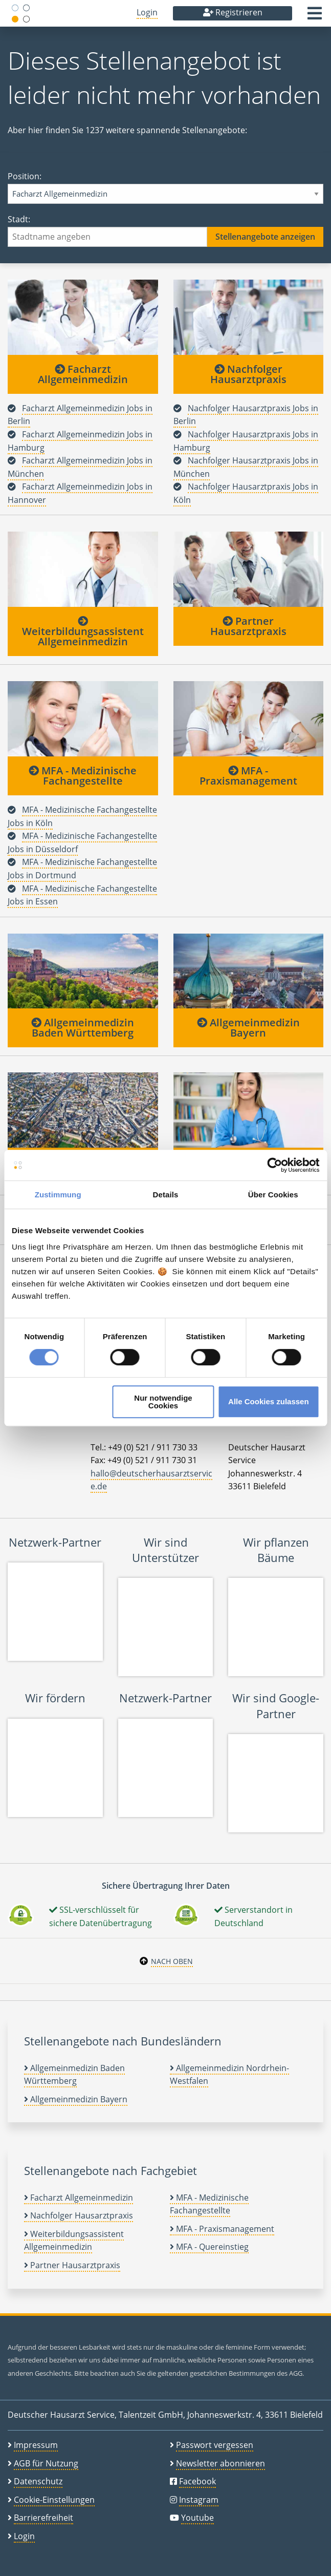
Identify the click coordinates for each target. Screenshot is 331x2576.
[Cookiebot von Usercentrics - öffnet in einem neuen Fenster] (274, 1165)
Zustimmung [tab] (58, 1194)
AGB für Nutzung (46, 2463)
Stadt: (165, 230)
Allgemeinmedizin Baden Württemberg (82, 1028)
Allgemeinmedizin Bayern (248, 1028)
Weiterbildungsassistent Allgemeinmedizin (83, 632)
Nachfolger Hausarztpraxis (248, 374)
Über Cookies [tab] (273, 1194)
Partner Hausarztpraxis (248, 626)
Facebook (197, 2481)
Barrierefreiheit (43, 2517)
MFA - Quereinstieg (209, 2246)
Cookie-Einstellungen (54, 2499)
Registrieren (232, 12)
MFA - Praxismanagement (248, 776)
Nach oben (172, 1961)
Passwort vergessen (214, 2445)
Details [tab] (166, 1194)
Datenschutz (38, 2481)
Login (147, 12)
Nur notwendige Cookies (163, 1401)
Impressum (36, 2445)
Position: (165, 187)
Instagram (198, 2499)
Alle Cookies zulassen (268, 1401)
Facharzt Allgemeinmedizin (83, 374)
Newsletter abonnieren (220, 2463)
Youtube (197, 2517)
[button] (314, 16)
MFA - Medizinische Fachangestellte (83, 776)
